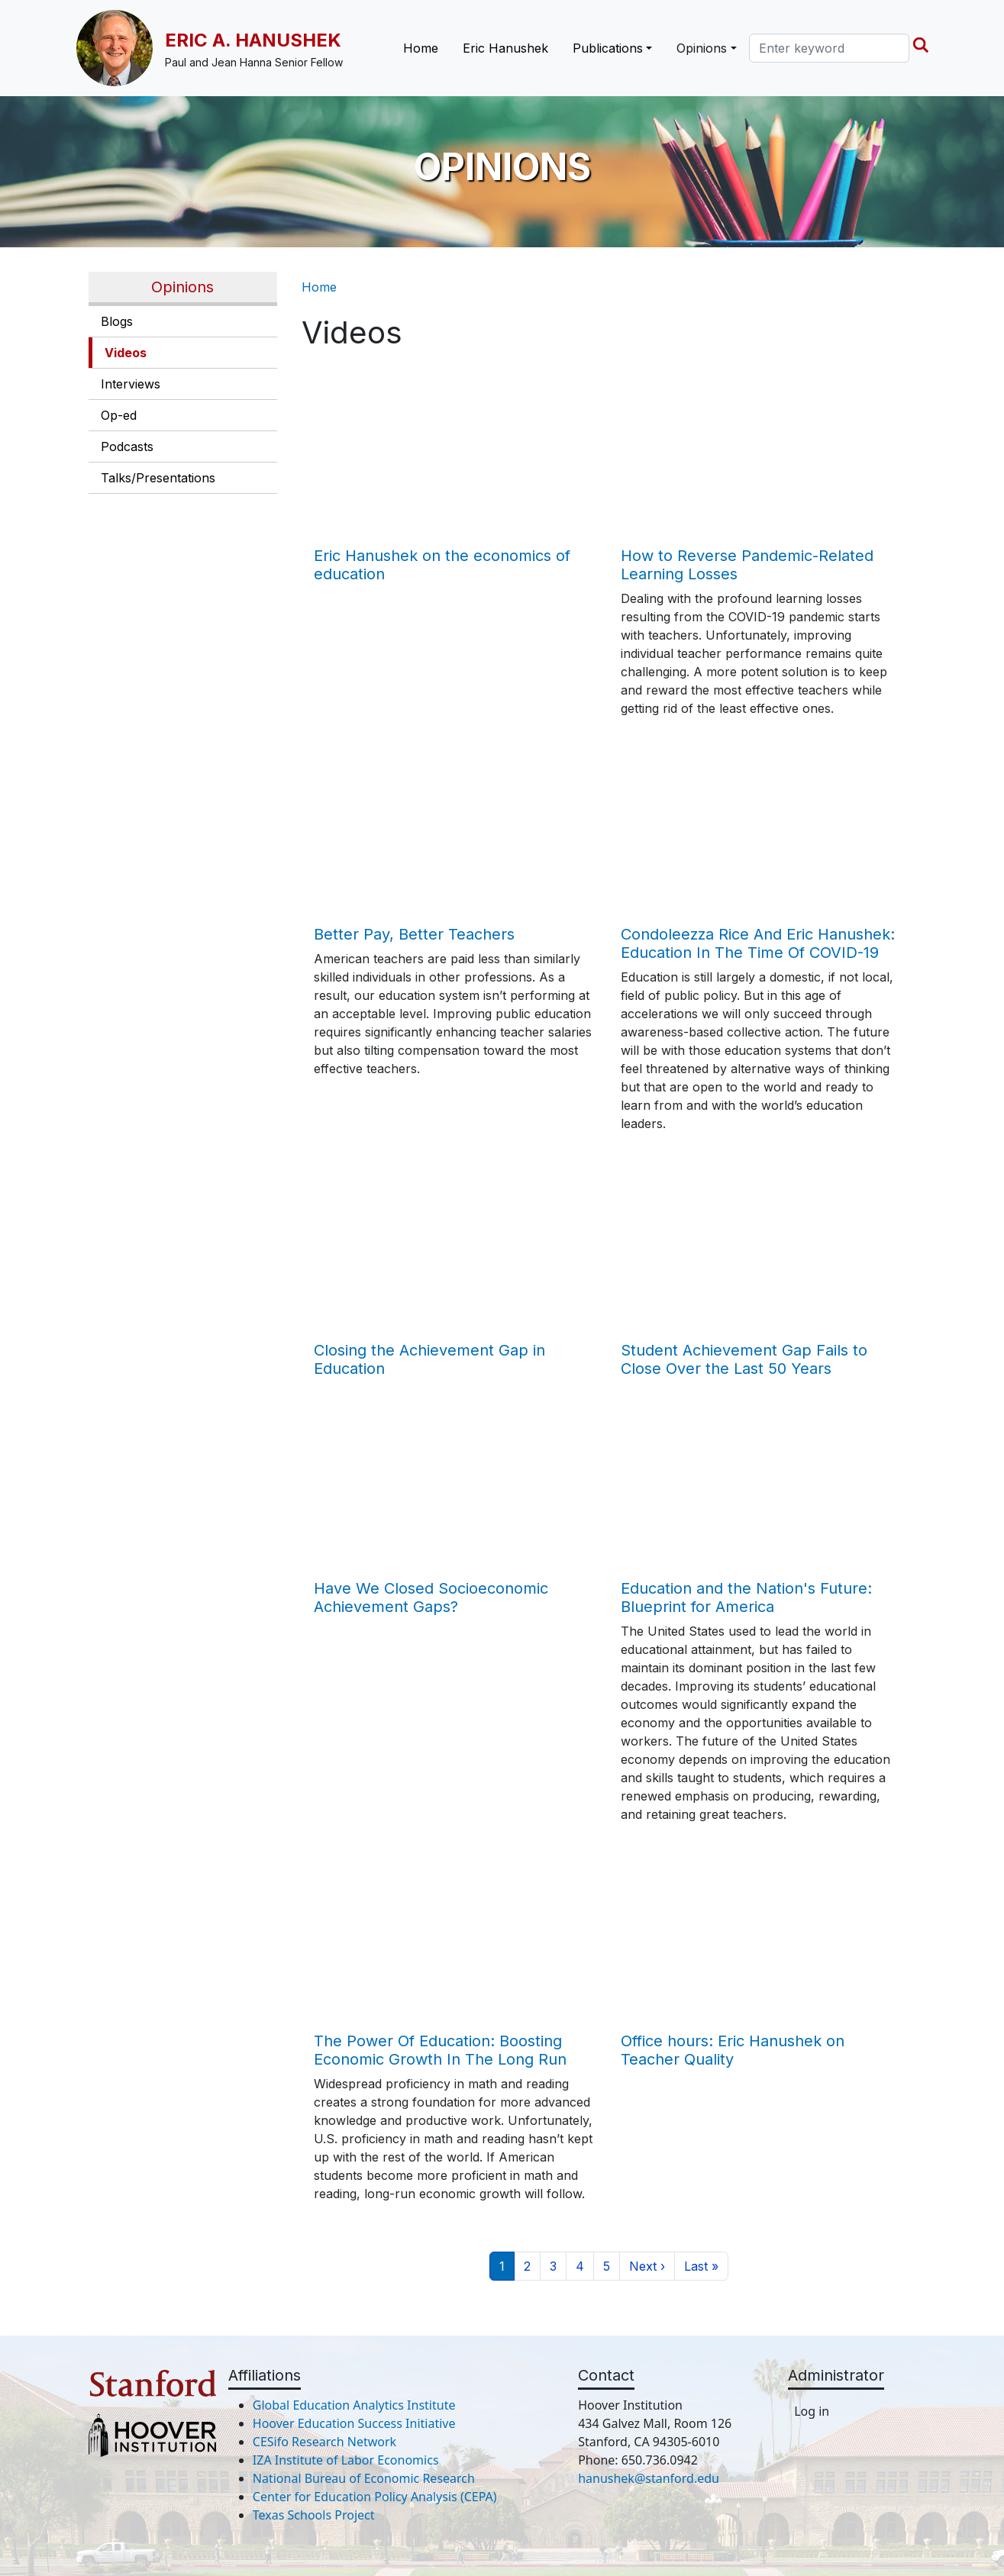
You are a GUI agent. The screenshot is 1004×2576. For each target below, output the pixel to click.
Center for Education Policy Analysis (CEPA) (375, 2496)
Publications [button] (608, 48)
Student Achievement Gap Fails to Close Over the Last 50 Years (744, 1359)
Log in (811, 2411)
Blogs (117, 321)
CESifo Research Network (324, 2441)
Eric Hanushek (505, 48)
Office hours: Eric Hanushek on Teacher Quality (732, 2050)
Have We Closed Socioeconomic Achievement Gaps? (431, 1597)
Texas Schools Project (314, 2515)
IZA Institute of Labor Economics (346, 2460)
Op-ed (119, 415)
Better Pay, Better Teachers (414, 934)
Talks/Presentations (158, 477)
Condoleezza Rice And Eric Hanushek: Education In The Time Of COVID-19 (758, 943)
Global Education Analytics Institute (354, 2405)
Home (420, 48)
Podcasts (127, 446)
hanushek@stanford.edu (648, 2478)
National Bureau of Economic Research (364, 2478)
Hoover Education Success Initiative (354, 2423)
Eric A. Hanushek (253, 40)
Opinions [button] (701, 48)
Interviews (130, 384)
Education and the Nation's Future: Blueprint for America (746, 1597)
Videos (126, 352)
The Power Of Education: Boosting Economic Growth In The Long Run (440, 2050)
